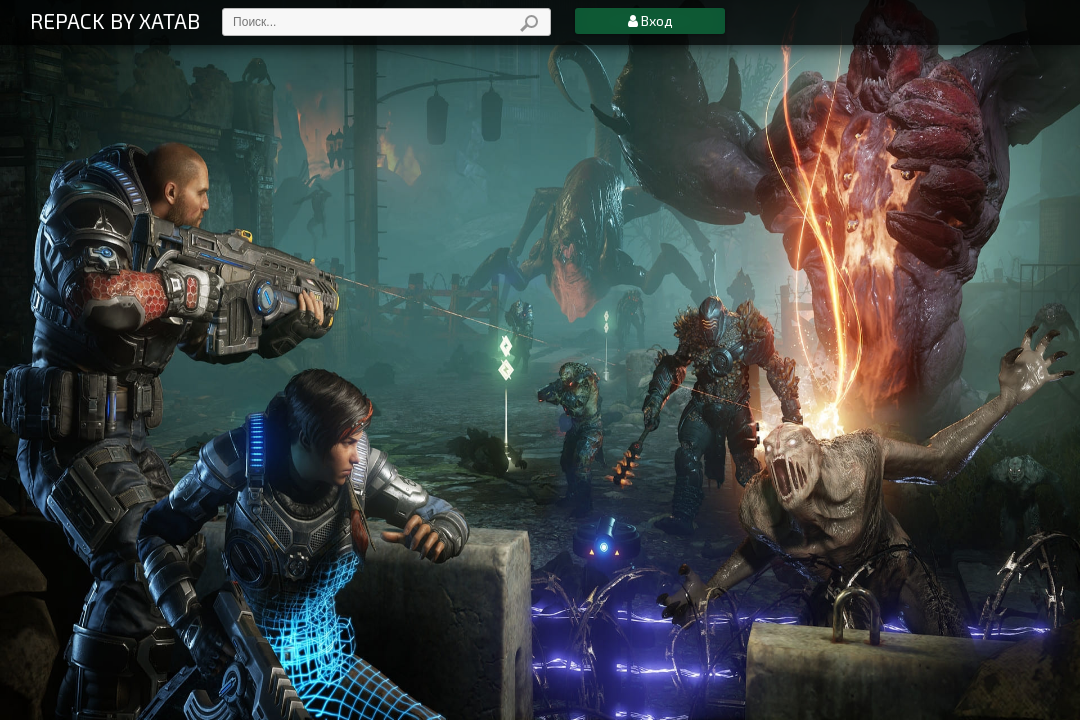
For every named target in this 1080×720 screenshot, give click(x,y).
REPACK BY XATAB (115, 20)
